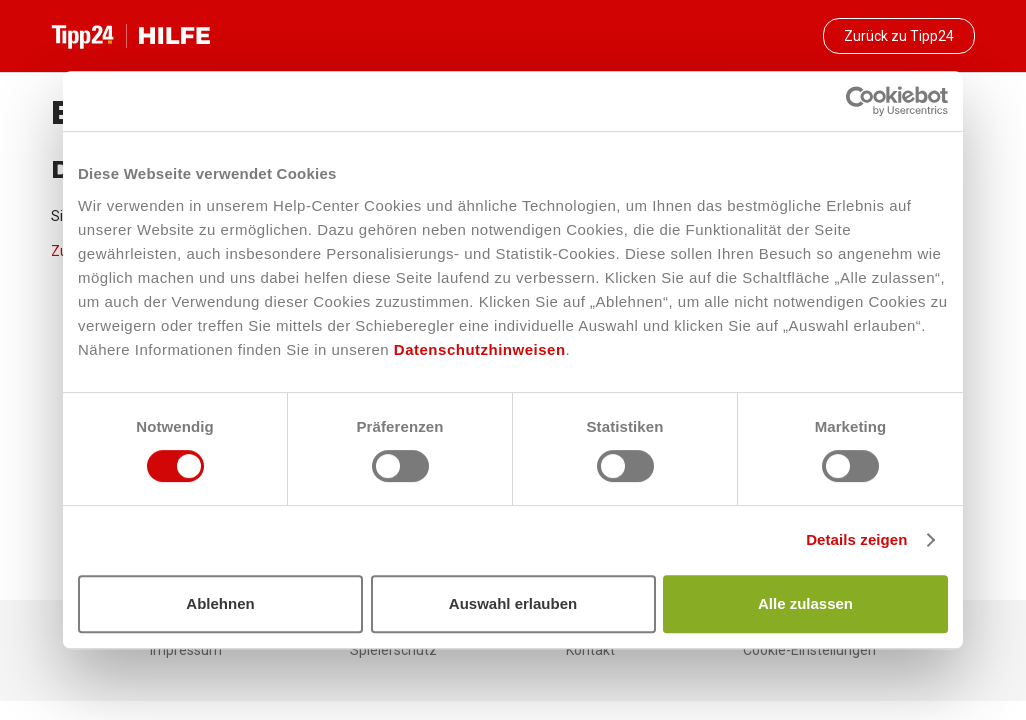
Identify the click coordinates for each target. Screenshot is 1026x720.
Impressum (186, 650)
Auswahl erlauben (513, 603)
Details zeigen (856, 539)
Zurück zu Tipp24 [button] (899, 36)
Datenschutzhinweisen (480, 349)
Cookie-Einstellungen (809, 650)
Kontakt (590, 650)
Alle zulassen (805, 603)
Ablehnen (220, 603)
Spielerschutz (393, 650)
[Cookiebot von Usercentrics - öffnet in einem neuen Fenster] (860, 101)
